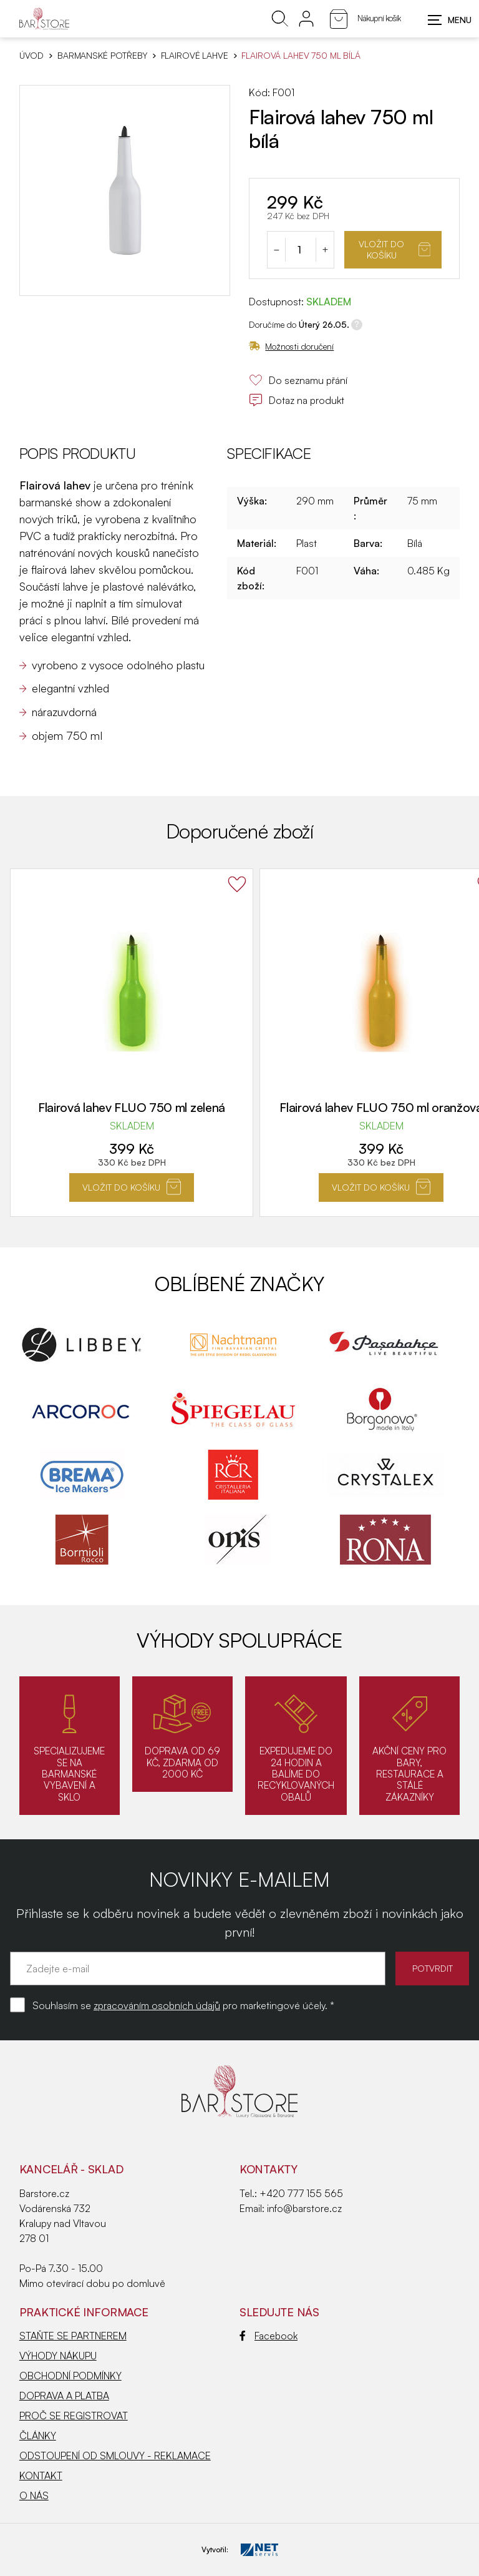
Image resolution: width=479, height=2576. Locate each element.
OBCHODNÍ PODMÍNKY (70, 2375)
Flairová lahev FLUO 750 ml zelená (131, 1107)
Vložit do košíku (394, 249)
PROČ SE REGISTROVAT (73, 2415)
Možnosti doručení (291, 346)
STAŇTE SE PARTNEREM (73, 2335)
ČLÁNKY (37, 2435)
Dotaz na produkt (296, 400)
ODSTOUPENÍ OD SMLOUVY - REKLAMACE (115, 2455)
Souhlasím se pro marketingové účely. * (183, 2005)
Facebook (269, 2335)
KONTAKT (40, 2475)
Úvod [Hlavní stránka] (31, 56)
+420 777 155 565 (301, 2193)
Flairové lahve (194, 56)
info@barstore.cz (304, 2208)
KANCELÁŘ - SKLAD (71, 2169)
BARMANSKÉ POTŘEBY (102, 56)
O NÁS (34, 2495)
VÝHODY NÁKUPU (58, 2355)
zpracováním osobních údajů (157, 2005)
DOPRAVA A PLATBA (64, 2395)
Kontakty (269, 2169)
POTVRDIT (429, 1968)
